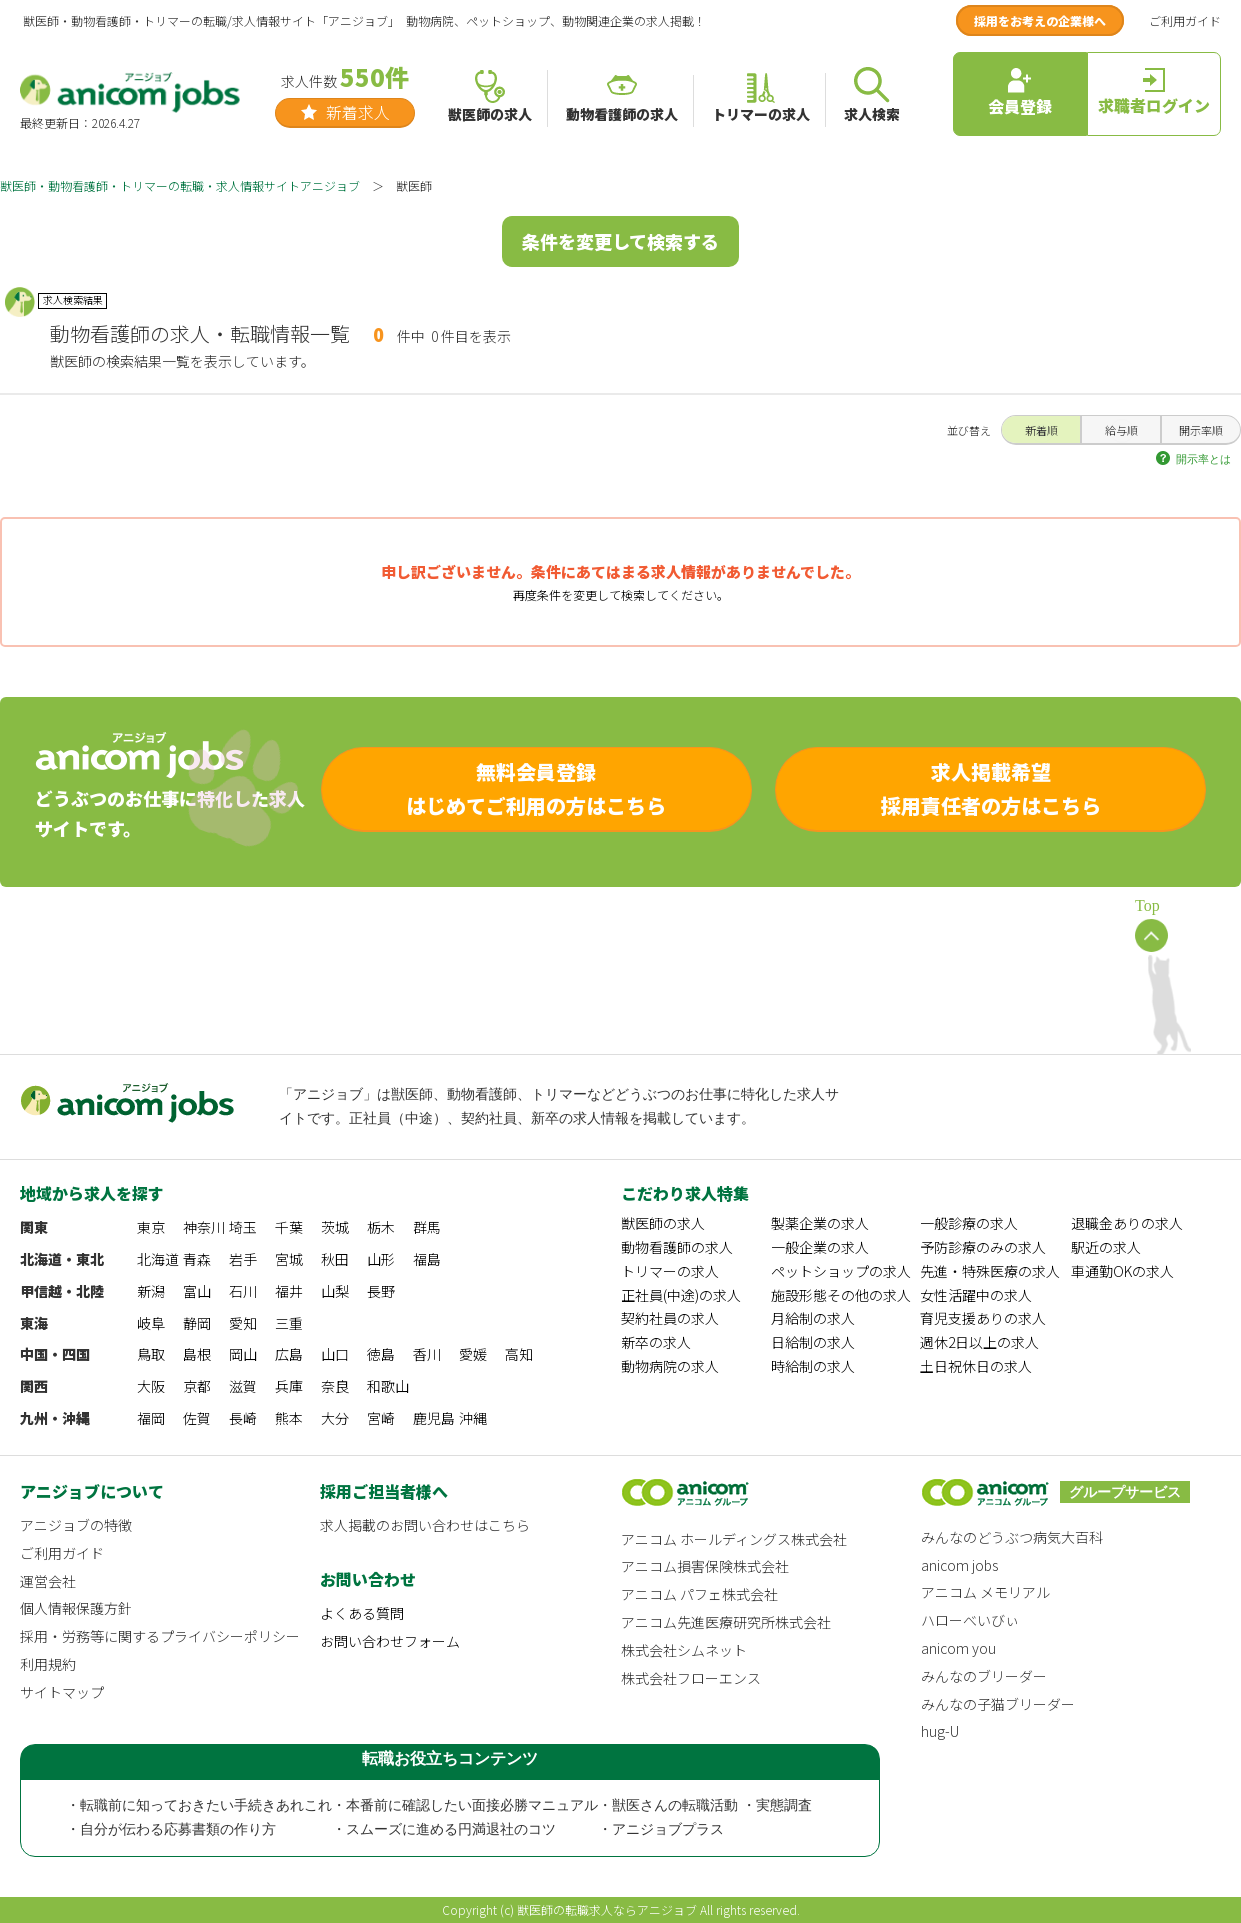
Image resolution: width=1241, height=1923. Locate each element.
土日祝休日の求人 (976, 1366)
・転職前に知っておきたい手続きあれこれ (199, 1805)
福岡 (151, 1418)
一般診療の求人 (969, 1223)
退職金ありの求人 (1127, 1223)
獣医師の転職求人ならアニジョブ (607, 1909)
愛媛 (473, 1354)
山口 (335, 1354)
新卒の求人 (656, 1342)
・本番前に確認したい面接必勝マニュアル (465, 1805)
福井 (289, 1291)
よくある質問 (362, 1613)
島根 (197, 1354)
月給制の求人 (813, 1318)
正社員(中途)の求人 (681, 1295)
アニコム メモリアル (985, 1592)
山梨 (335, 1291)
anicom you (958, 1648)
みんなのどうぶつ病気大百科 (1012, 1537)
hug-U (940, 1731)
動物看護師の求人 (677, 1247)
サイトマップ (62, 1692)
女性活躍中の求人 (976, 1295)
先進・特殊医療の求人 (990, 1271)
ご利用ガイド (1185, 20)
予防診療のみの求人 (983, 1247)
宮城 (289, 1259)
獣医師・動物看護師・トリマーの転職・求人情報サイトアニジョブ (180, 185)
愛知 (243, 1323)
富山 (197, 1291)
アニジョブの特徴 (76, 1525)
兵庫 (289, 1386)
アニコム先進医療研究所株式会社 (726, 1622)
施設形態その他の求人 (841, 1295)
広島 (289, 1354)
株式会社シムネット (684, 1650)
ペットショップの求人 (841, 1271)
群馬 (427, 1227)
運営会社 (48, 1581)
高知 (519, 1354)
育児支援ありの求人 (983, 1318)
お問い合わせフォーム (390, 1641)
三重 (289, 1323)
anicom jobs (959, 1565)
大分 (335, 1418)
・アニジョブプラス (661, 1829)
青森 (197, 1259)
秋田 (335, 1259)
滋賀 (243, 1386)
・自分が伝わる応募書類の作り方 (171, 1829)
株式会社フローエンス (691, 1678)
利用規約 (48, 1664)
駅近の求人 (1106, 1247)
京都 (197, 1386)
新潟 (151, 1291)
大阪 (151, 1386)
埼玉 (243, 1227)
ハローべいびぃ (970, 1620)
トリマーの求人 (670, 1271)
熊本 (289, 1418)
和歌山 (388, 1386)
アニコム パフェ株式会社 (699, 1594)
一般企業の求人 (820, 1247)
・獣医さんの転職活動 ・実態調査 (705, 1805)
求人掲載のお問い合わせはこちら (425, 1525)
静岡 (197, 1323)
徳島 (381, 1354)
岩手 (243, 1259)
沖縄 (473, 1418)
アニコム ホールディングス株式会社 (734, 1539)
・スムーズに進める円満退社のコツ (444, 1829)
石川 (243, 1291)
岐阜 (151, 1323)
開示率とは (1203, 459)
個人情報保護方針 (76, 1608)
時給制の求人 (813, 1366)
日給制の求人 (813, 1342)
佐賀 (197, 1418)
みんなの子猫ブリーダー (998, 1704)
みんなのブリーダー (984, 1676)
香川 (427, 1354)
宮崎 (381, 1418)
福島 (427, 1259)
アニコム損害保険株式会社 (705, 1566)
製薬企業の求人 (820, 1223)
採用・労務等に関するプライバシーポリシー (160, 1636)
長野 (381, 1291)
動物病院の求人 (670, 1366)
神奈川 (204, 1227)
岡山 (243, 1354)
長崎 (243, 1418)
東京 (151, 1227)
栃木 (381, 1227)
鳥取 (151, 1354)
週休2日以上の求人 (979, 1342)
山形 (381, 1259)
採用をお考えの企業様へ (1040, 20)
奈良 (335, 1386)
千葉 (289, 1227)
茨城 (335, 1227)
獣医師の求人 (663, 1223)
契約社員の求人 (670, 1318)
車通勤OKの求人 (1122, 1271)
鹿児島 (434, 1418)
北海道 (158, 1259)
